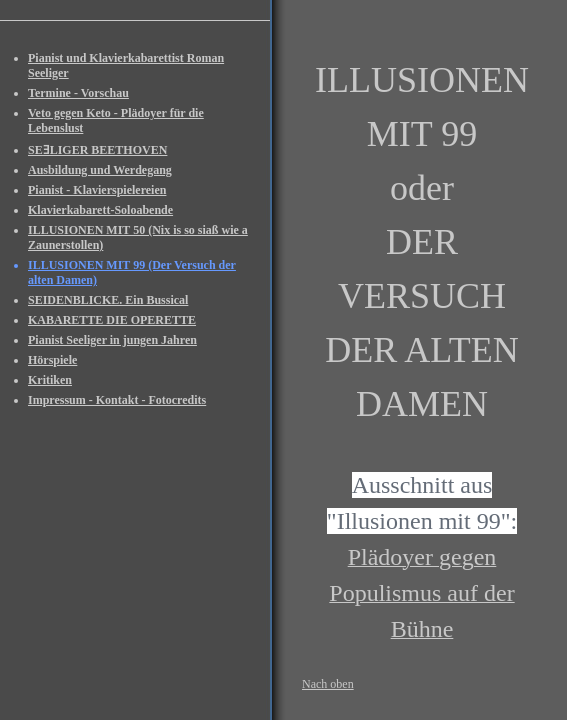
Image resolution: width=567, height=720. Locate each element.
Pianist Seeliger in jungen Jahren (112, 340)
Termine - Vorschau (78, 93)
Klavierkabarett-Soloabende (100, 210)
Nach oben (328, 684)
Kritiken (50, 380)
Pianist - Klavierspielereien (97, 190)
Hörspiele (52, 360)
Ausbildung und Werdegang (100, 170)
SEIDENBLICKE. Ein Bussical (108, 300)
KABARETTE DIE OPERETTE (112, 320)
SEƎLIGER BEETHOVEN (97, 150)
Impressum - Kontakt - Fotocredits (117, 400)
